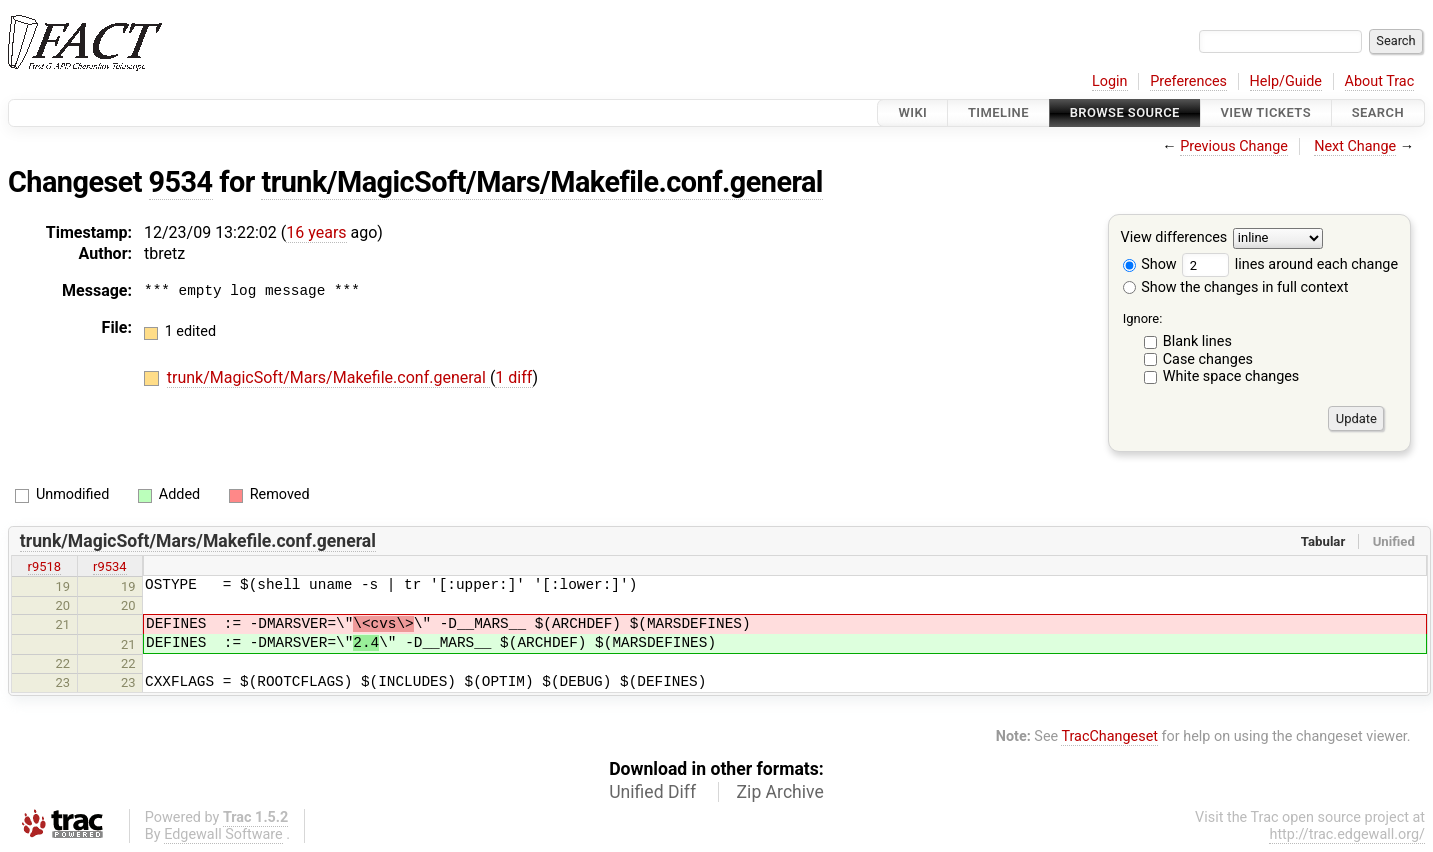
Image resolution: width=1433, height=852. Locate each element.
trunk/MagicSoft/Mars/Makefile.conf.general (542, 182)
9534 (181, 182)
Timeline (998, 112)
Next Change (1355, 146)
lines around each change (1290, 264)
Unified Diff (652, 792)
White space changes (1231, 376)
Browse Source (1125, 112)
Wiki (912, 112)
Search (1378, 112)
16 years (316, 232)
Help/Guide (1286, 81)
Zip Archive (780, 792)
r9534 (110, 566)
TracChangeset (1109, 736)
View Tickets (1266, 112)
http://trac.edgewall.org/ (1347, 834)
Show (1150, 264)
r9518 (45, 566)
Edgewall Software (223, 834)
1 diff (513, 377)
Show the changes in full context (1236, 287)
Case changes (1208, 359)
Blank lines (1197, 341)
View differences (1174, 238)
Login (1110, 81)
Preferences (1188, 81)
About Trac (1380, 81)
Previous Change (1234, 146)
